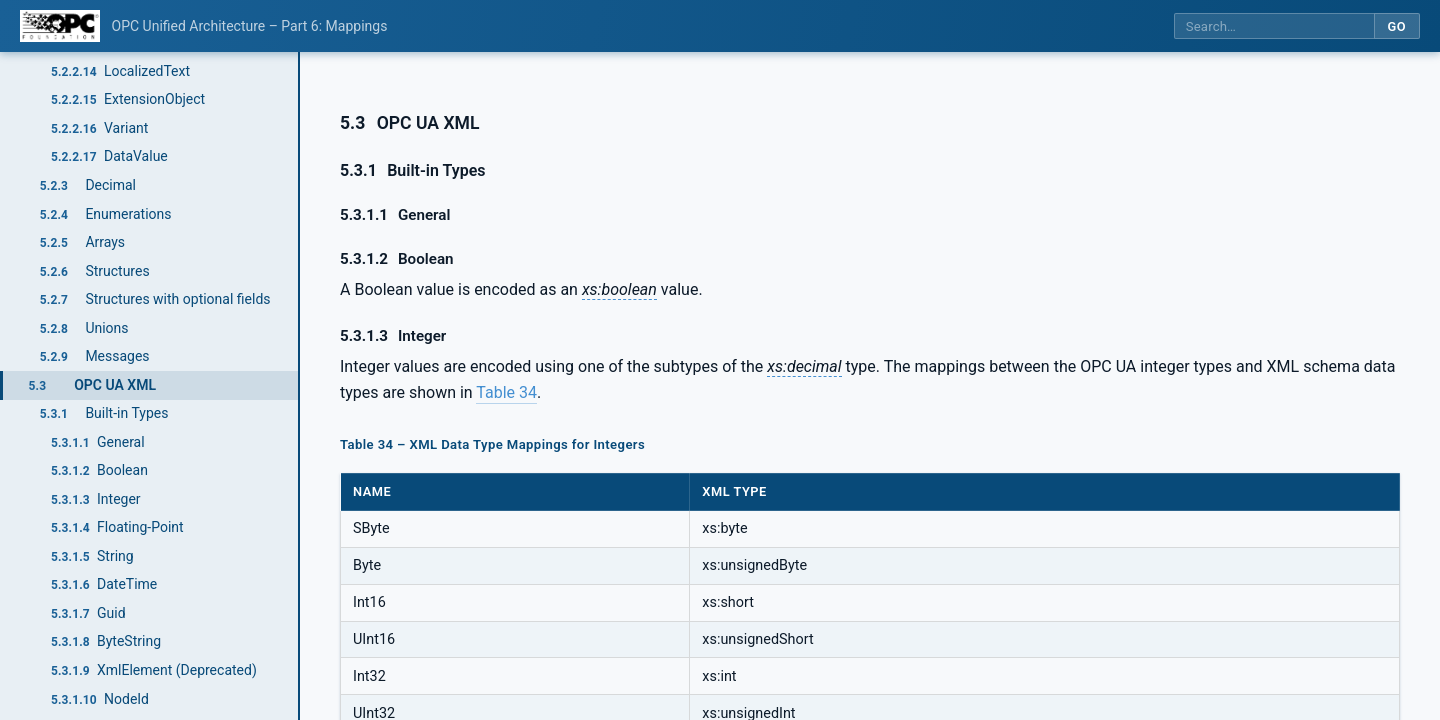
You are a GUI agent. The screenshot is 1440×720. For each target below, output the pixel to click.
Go (1396, 26)
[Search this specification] (1274, 26)
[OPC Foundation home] (60, 26)
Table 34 (506, 392)
